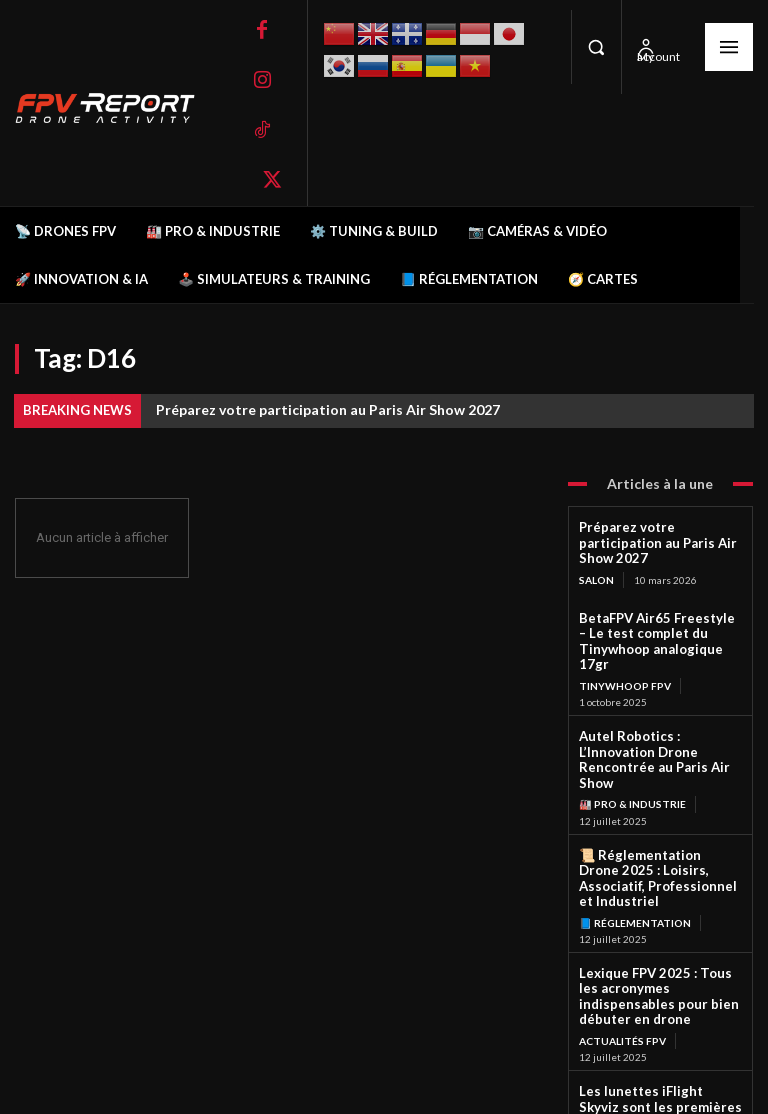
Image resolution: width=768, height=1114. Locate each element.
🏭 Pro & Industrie (632, 746)
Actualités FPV (622, 943)
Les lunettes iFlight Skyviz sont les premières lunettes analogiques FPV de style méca (655, 1014)
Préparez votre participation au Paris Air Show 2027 (328, 409)
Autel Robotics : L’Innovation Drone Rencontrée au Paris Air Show (658, 712)
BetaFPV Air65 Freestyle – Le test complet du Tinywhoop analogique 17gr (660, 614)
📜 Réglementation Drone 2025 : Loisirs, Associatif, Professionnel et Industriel (654, 810)
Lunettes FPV (617, 1055)
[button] (596, 47)
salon (596, 562)
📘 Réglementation (634, 845)
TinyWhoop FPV (624, 648)
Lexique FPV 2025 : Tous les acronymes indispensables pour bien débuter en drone (655, 909)
